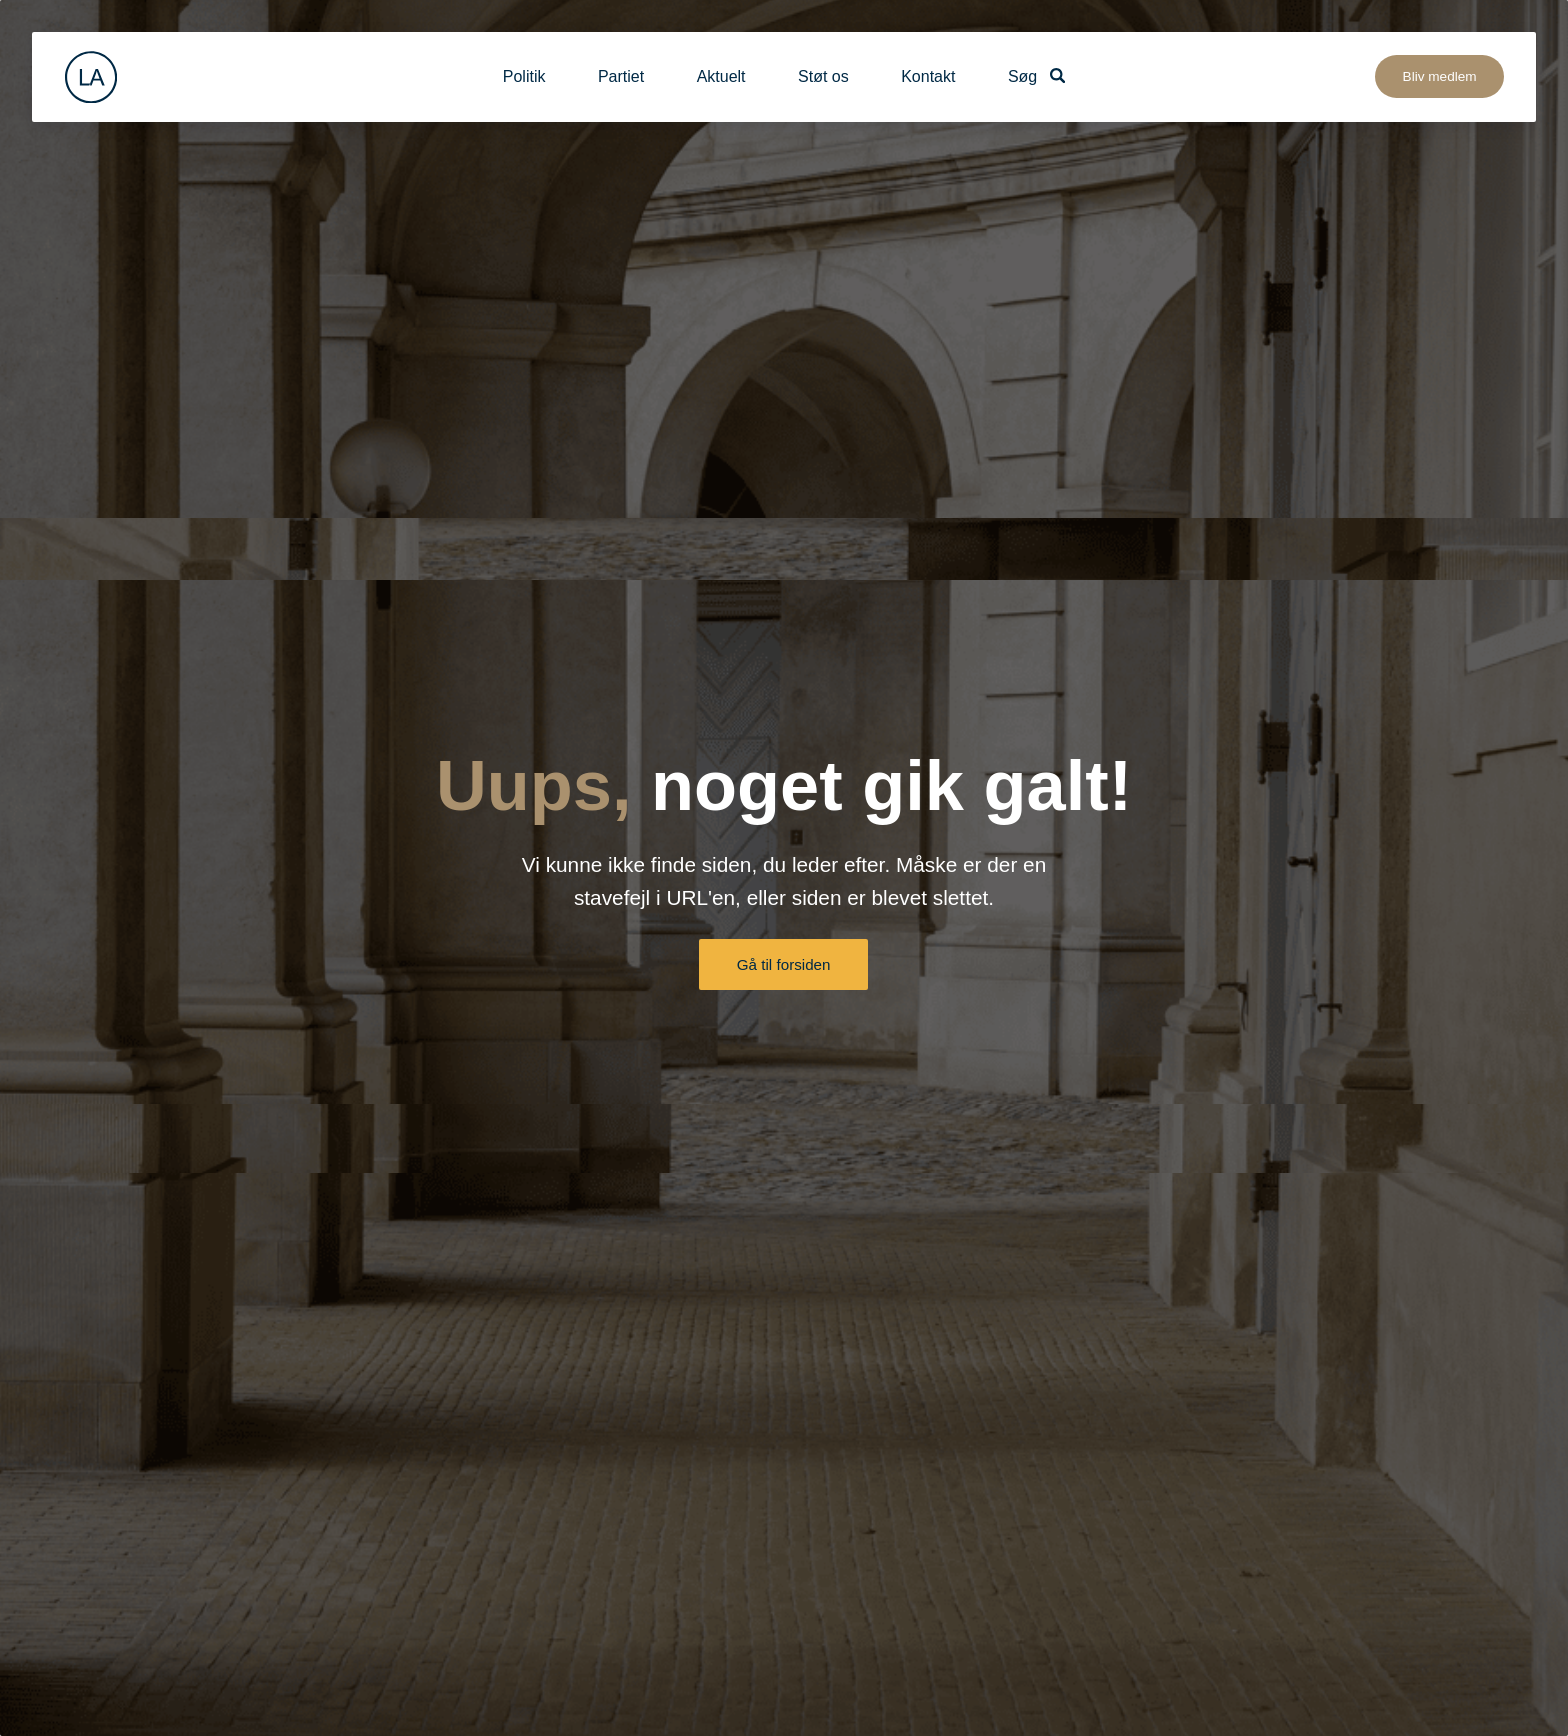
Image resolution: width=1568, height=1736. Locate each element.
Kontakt (928, 76)
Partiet (621, 76)
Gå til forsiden (784, 964)
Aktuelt (721, 76)
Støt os (823, 76)
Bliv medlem (1440, 76)
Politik (524, 76)
